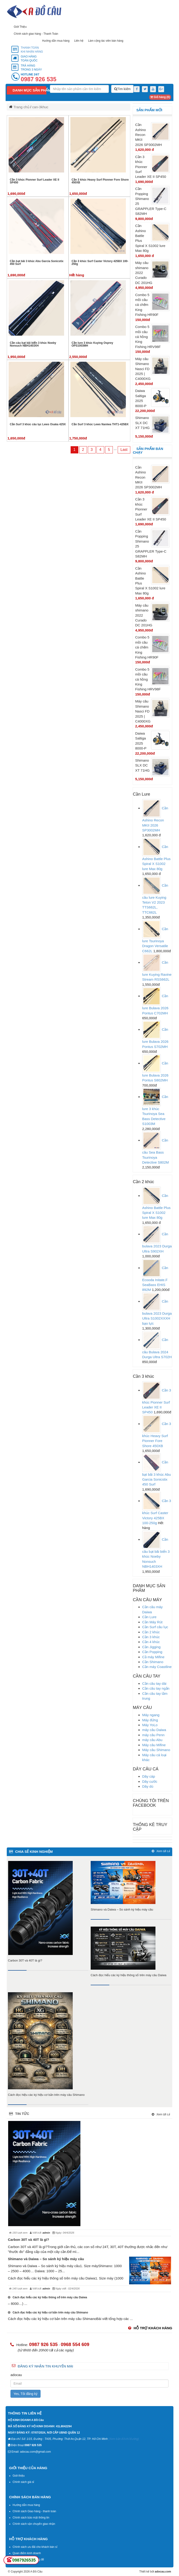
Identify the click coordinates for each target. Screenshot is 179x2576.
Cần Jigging (151, 1647)
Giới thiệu (18, 2475)
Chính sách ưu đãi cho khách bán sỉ (35, 2547)
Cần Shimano (152, 1662)
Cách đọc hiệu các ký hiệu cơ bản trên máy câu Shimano (46, 2095)
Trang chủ (21, 107)
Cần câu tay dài (154, 1683)
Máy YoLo (150, 1725)
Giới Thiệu (20, 26)
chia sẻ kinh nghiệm (31, 1852)
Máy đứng (150, 1720)
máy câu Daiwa (154, 1730)
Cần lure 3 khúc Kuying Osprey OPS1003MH (92, 344)
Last (123, 450)
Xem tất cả (161, 1851)
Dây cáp (148, 1776)
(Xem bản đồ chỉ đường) (123, 2439)
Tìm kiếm (122, 89)
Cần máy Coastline (157, 1667)
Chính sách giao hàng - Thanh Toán (36, 33)
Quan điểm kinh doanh (27, 2553)
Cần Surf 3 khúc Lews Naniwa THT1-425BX (100, 424)
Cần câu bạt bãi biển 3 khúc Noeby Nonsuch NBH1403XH (33, 344)
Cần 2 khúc (151, 1632)
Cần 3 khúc (151, 1637)
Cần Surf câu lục (155, 1627)
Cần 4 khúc (151, 1642)
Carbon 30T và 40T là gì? (25, 1960)
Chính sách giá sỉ (23, 2482)
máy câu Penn (153, 1735)
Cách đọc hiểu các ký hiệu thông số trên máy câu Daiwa (128, 1975)
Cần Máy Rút (152, 1622)
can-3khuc (40, 107)
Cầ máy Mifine (153, 1657)
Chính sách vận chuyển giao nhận (34, 2523)
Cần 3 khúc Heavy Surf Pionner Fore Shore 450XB (100, 181)
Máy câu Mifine (154, 1745)
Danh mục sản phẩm (29, 90)
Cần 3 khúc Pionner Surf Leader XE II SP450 (34, 181)
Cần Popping (152, 1652)
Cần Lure (149, 1617)
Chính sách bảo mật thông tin (31, 2517)
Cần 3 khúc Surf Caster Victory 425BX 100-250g (100, 262)
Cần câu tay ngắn (155, 1688)
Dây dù (147, 1786)
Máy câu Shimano (156, 1750)
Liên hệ (78, 40)
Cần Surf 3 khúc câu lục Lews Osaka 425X (38, 424)
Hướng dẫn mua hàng (55, 40)
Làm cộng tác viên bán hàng (105, 40)
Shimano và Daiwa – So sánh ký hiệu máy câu (122, 1909)
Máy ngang (150, 1715)
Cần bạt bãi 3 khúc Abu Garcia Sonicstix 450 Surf (36, 262)
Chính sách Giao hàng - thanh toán (34, 2511)
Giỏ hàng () (160, 97)
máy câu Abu (152, 1740)
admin (46, 2232)
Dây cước (149, 1781)
